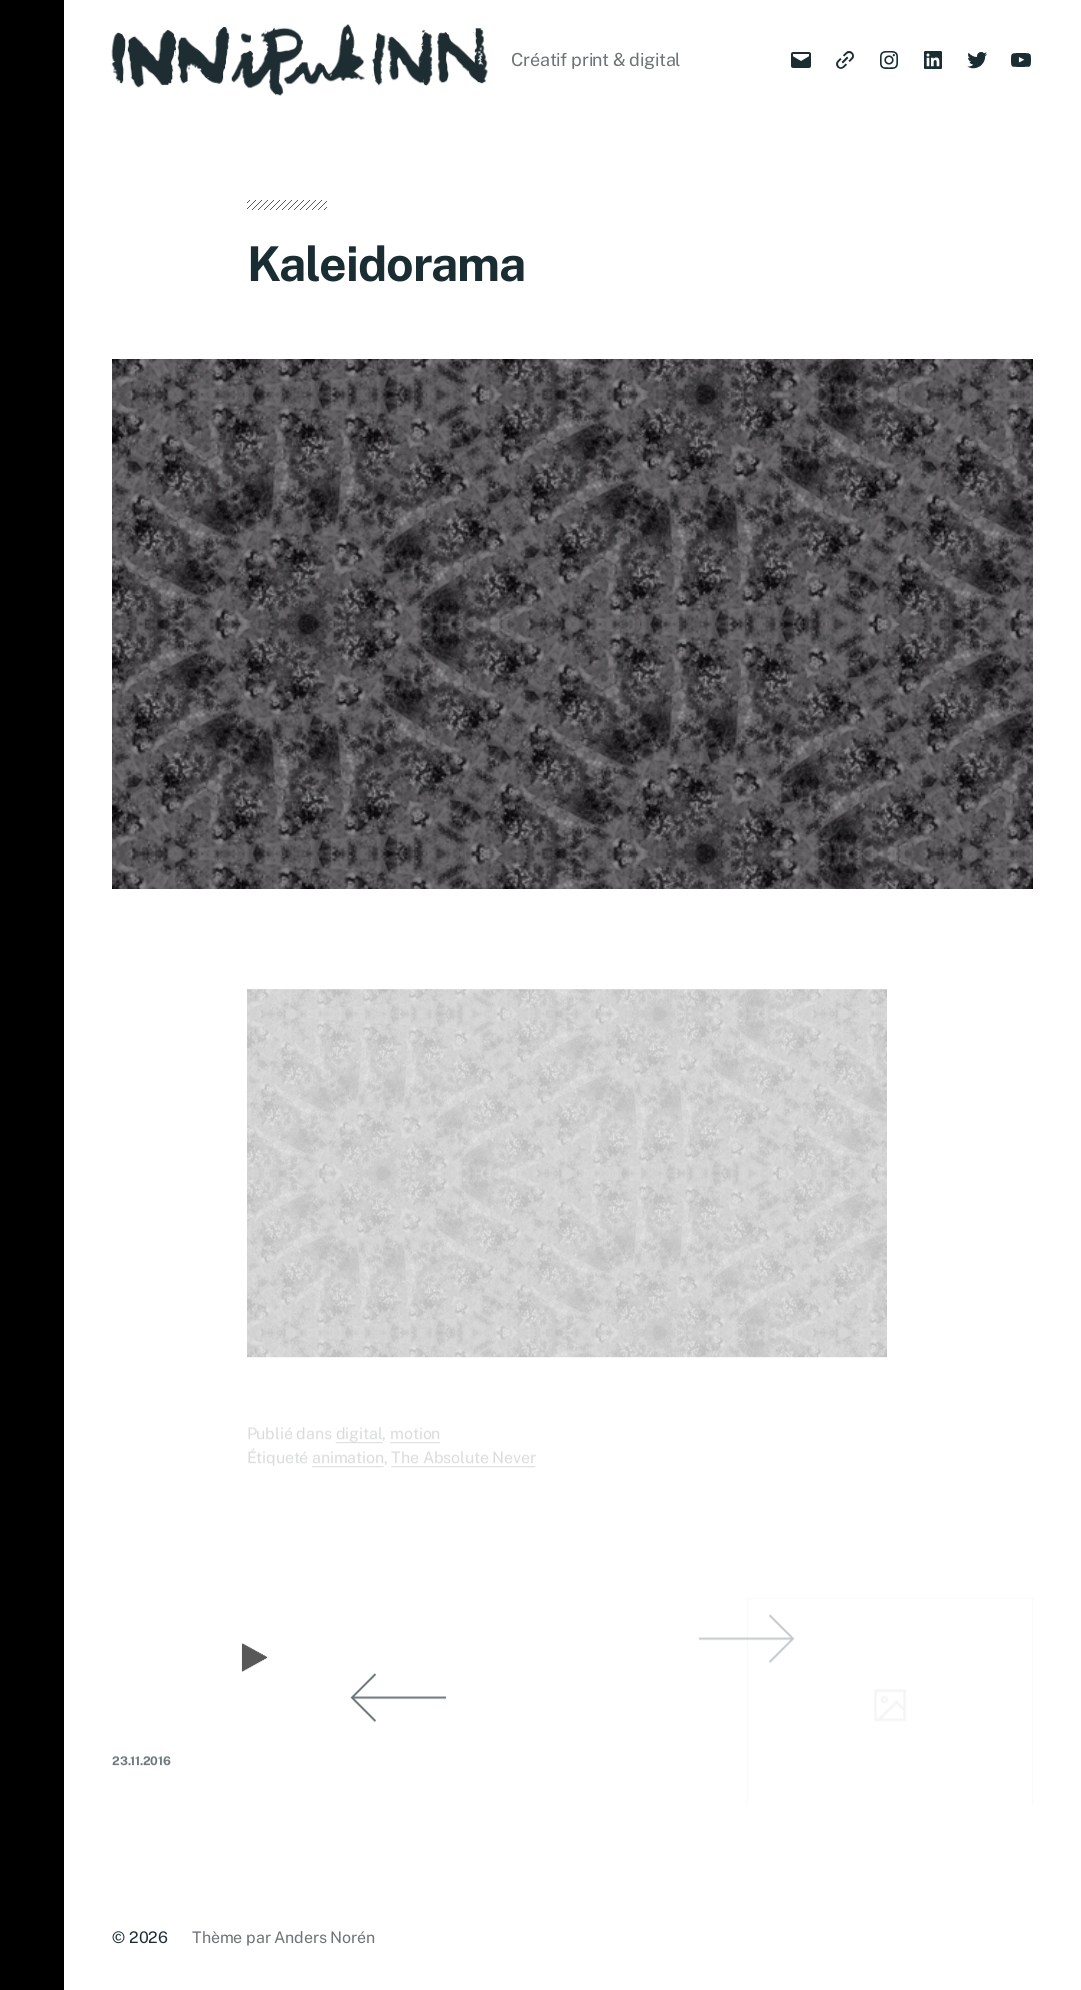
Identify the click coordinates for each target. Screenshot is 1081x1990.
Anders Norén (324, 1937)
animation (348, 1469)
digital (359, 1445)
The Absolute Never (463, 1469)
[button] (32, 995)
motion (415, 1445)
